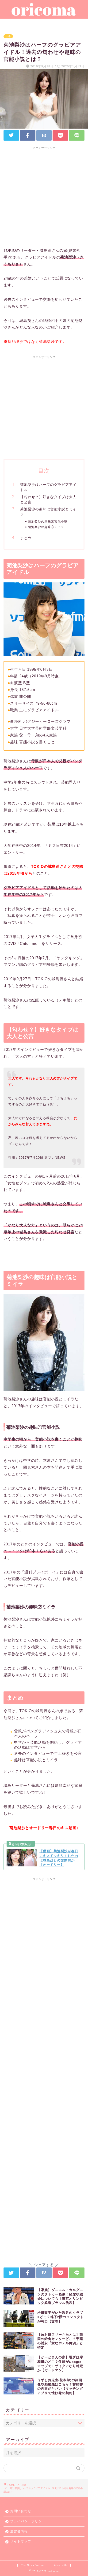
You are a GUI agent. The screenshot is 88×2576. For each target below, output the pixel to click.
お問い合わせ (20, 2511)
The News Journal (33, 2565)
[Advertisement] (44, 196)
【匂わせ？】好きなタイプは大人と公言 (48, 499)
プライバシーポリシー (27, 2521)
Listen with (60, 2565)
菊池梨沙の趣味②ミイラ (46, 527)
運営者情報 (19, 2531)
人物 (8, 36)
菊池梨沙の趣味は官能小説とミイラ (48, 511)
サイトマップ (20, 2541)
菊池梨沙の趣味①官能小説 (47, 521)
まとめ (25, 538)
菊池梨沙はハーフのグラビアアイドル (48, 487)
